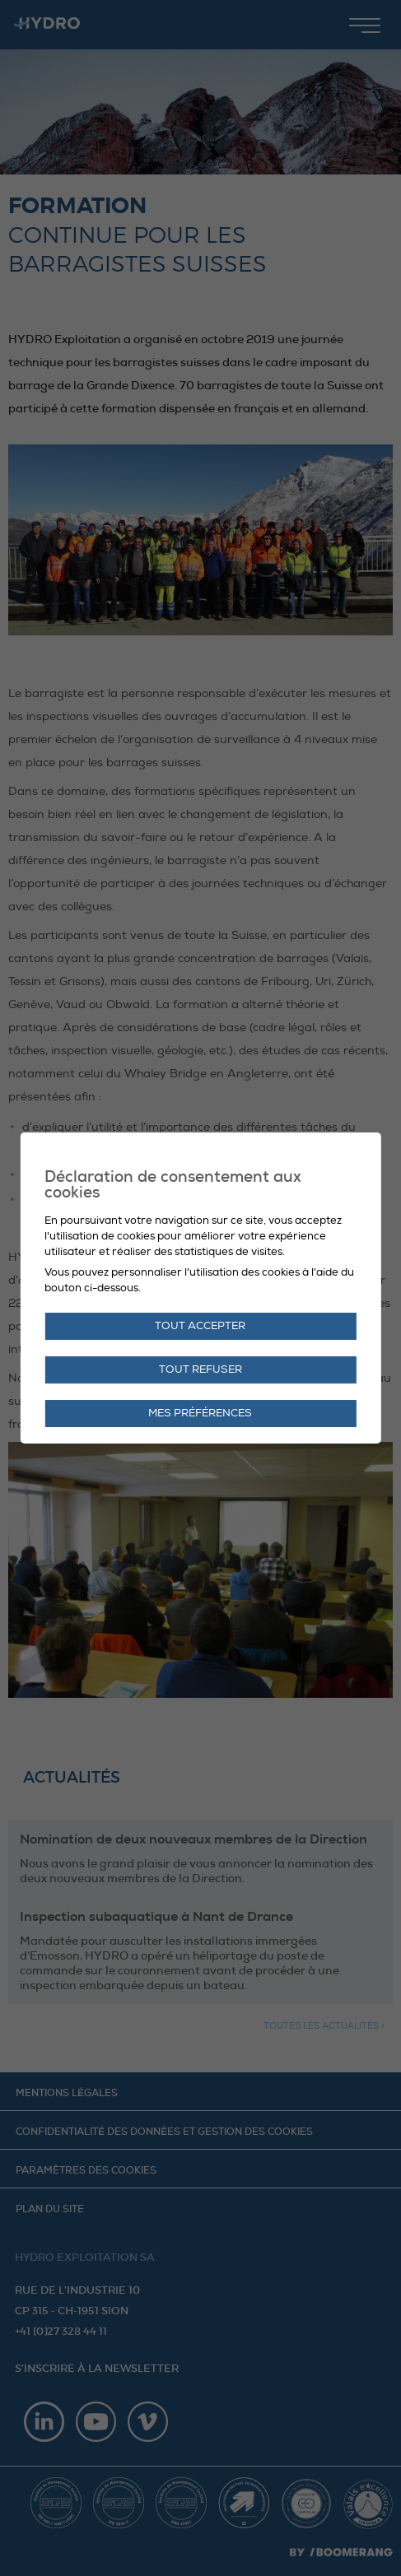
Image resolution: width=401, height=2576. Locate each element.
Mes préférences (200, 1413)
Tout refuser (200, 1369)
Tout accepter (200, 1325)
